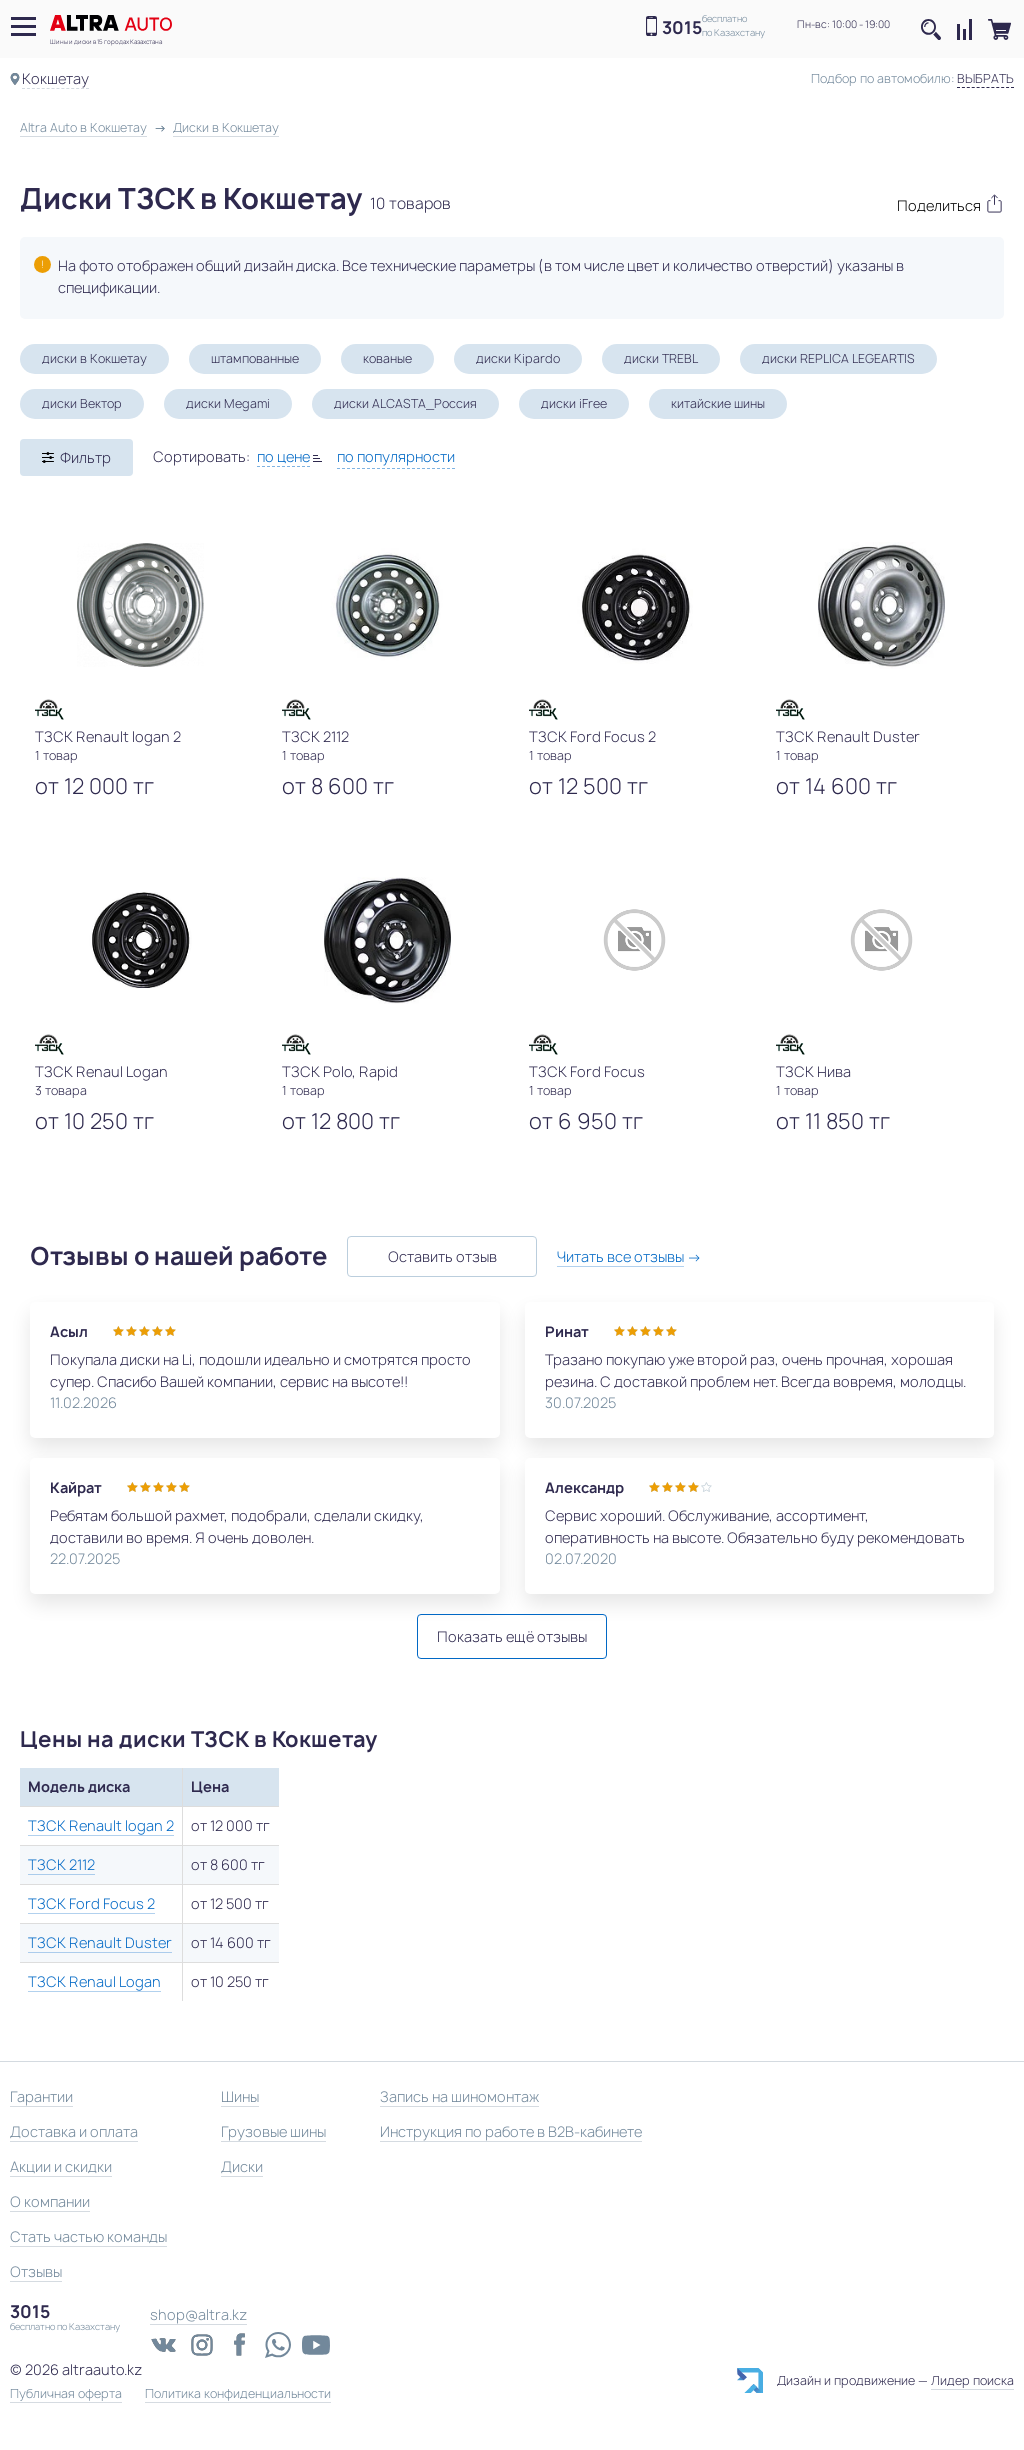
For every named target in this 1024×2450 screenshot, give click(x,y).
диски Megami (228, 403)
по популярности (396, 456)
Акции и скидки (61, 2166)
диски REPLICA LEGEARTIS (838, 358)
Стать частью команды (88, 2236)
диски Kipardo (518, 358)
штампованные (255, 358)
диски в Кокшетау (94, 358)
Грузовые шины (273, 2131)
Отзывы (36, 2271)
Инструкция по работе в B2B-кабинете (511, 2131)
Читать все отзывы (620, 1256)
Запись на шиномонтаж (459, 2096)
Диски (242, 2166)
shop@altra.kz (198, 2314)
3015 (682, 27)
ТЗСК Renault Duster (100, 1942)
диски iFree (574, 403)
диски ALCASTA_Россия (405, 403)
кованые (387, 358)
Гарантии (41, 2096)
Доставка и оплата (74, 2131)
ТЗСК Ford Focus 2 (91, 1903)
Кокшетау (55, 78)
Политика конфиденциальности (238, 2394)
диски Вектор (82, 403)
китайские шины (718, 403)
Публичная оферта (66, 2394)
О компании (50, 2201)
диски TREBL (661, 358)
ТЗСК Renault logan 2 (101, 1825)
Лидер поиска (972, 2380)
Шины (240, 2096)
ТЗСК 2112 (61, 1864)
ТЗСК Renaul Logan (94, 1981)
